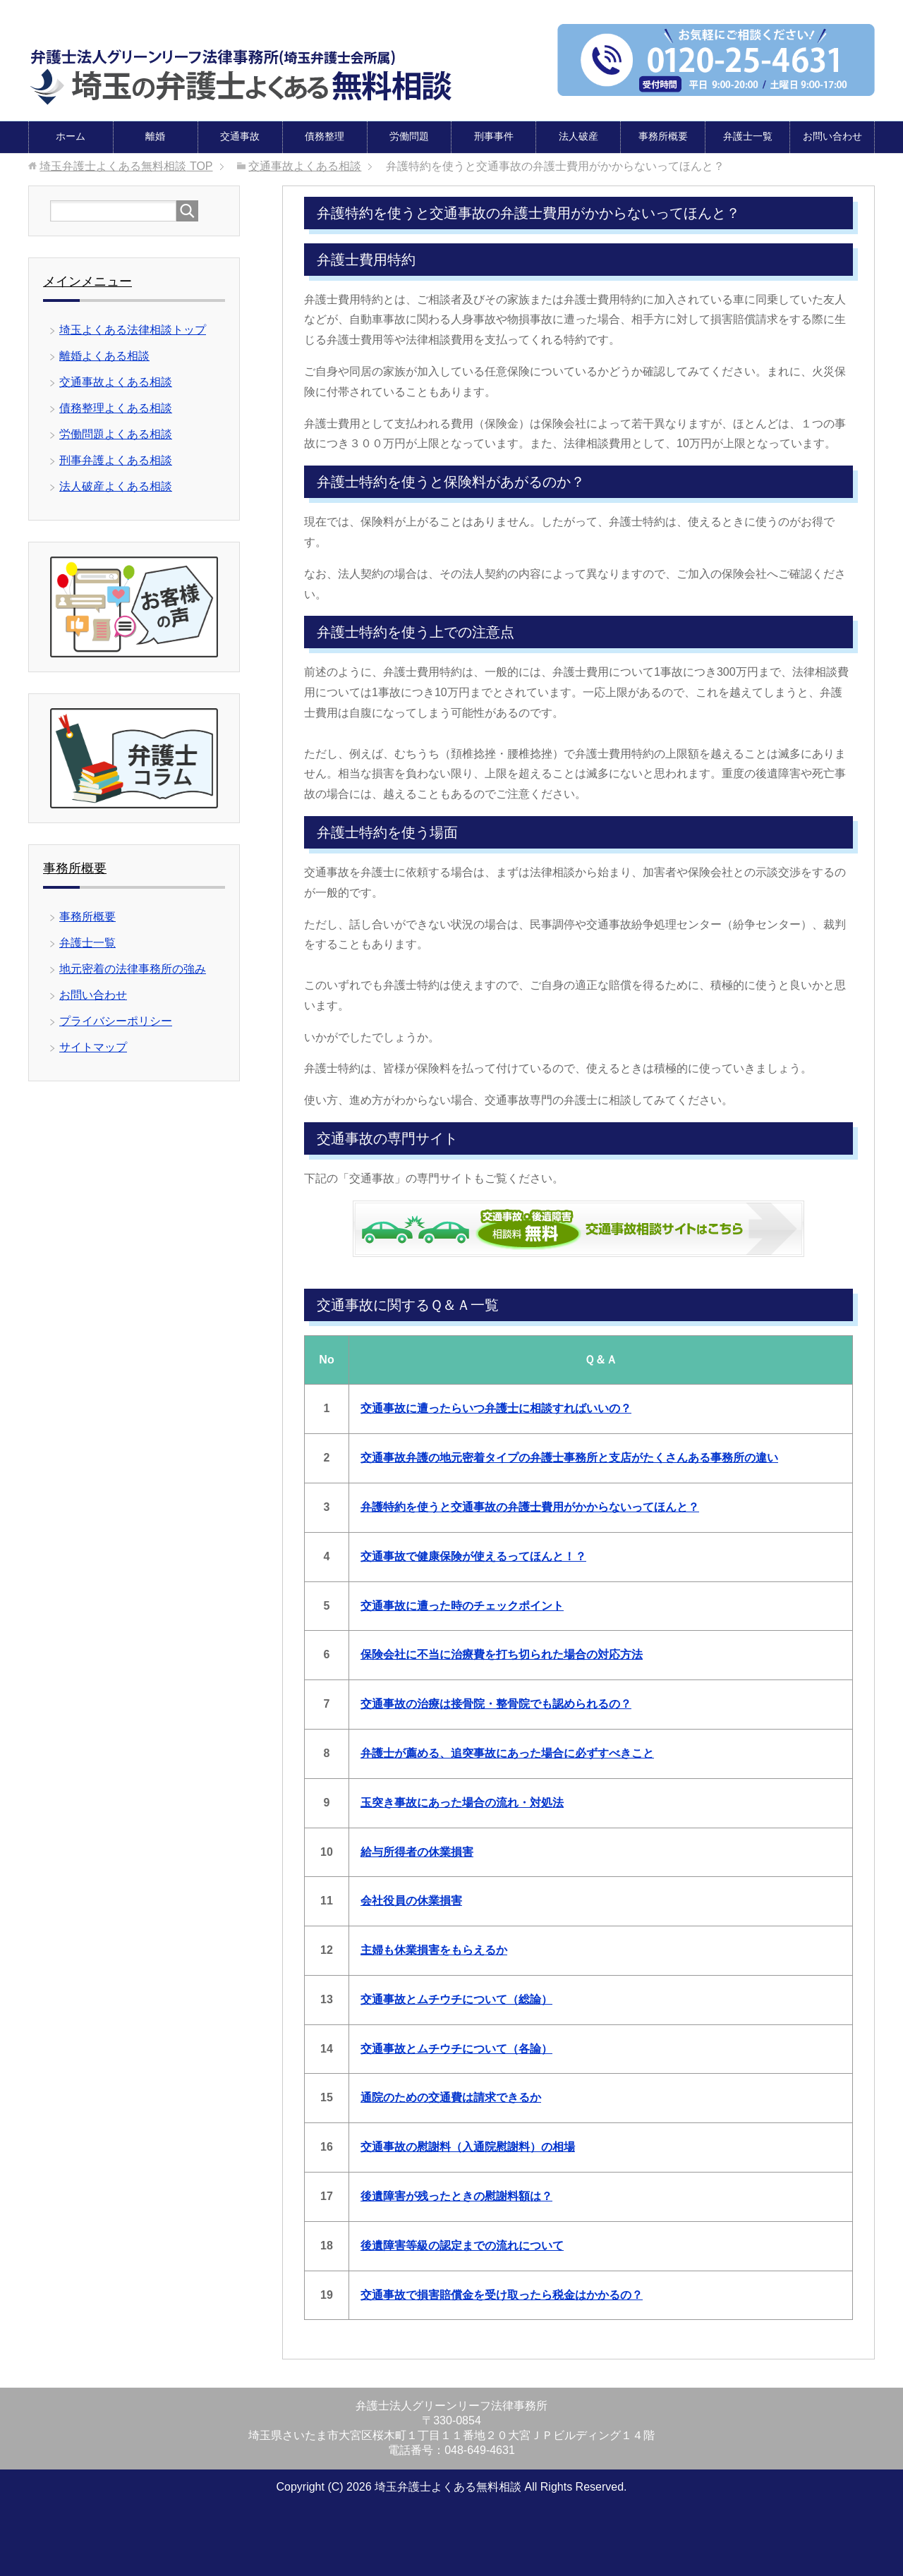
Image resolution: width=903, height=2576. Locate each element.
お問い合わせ (832, 135)
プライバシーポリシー (115, 1020)
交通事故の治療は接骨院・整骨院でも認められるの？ (495, 1703)
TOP (126, 165)
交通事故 (240, 135)
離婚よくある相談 (104, 355)
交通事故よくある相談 (115, 381)
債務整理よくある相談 (115, 407)
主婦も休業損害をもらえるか (433, 1949)
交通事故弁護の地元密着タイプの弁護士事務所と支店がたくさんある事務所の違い (569, 1457)
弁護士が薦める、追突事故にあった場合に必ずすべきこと (507, 1752)
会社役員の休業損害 (411, 1900)
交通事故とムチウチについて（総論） (456, 1999)
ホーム (70, 135)
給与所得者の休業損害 (416, 1851)
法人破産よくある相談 (115, 486)
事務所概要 (663, 135)
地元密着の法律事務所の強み (132, 968)
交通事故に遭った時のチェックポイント (462, 1605)
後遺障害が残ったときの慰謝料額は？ (456, 2195)
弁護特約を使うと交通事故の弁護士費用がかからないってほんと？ (529, 1506)
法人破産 (578, 135)
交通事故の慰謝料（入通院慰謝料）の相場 (467, 2146)
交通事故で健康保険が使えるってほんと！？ (473, 1556)
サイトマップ (93, 1046)
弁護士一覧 (747, 135)
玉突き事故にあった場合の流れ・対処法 (462, 1802)
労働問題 (409, 135)
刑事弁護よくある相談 (115, 460)
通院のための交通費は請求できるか (450, 2097)
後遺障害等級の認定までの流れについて (462, 2245)
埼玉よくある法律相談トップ (132, 329)
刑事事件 (494, 135)
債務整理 (324, 135)
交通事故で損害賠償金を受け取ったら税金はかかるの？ (501, 2294)
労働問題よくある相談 (115, 433)
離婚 (155, 135)
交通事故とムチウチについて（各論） (456, 2048)
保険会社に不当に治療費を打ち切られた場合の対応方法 (501, 1654)
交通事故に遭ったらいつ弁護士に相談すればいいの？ (495, 1408)
